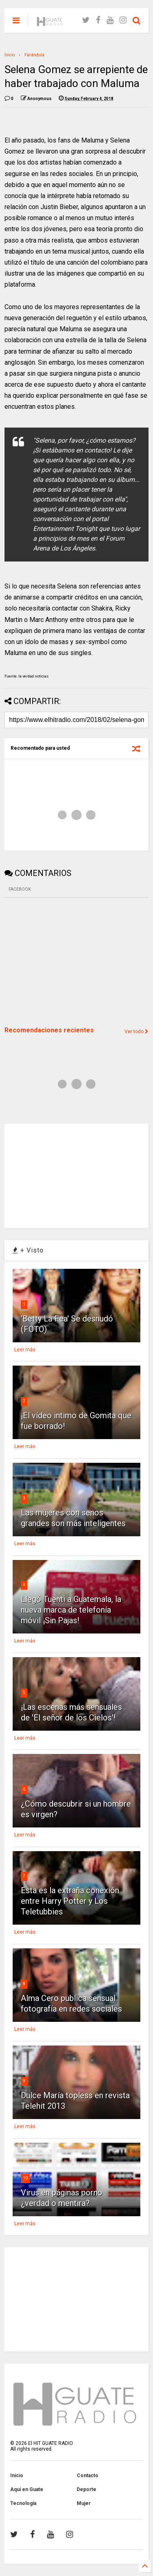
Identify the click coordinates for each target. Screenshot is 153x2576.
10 (25, 2178)
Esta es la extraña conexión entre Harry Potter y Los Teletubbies (70, 1900)
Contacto (87, 2475)
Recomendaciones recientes (49, 1030)
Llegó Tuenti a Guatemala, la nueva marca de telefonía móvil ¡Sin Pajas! (71, 1609)
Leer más (24, 1350)
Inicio (9, 55)
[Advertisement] (65, 961)
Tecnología (23, 2503)
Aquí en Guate (26, 2489)
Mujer (84, 2503)
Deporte (86, 2489)
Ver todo (136, 1031)
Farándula (34, 55)
